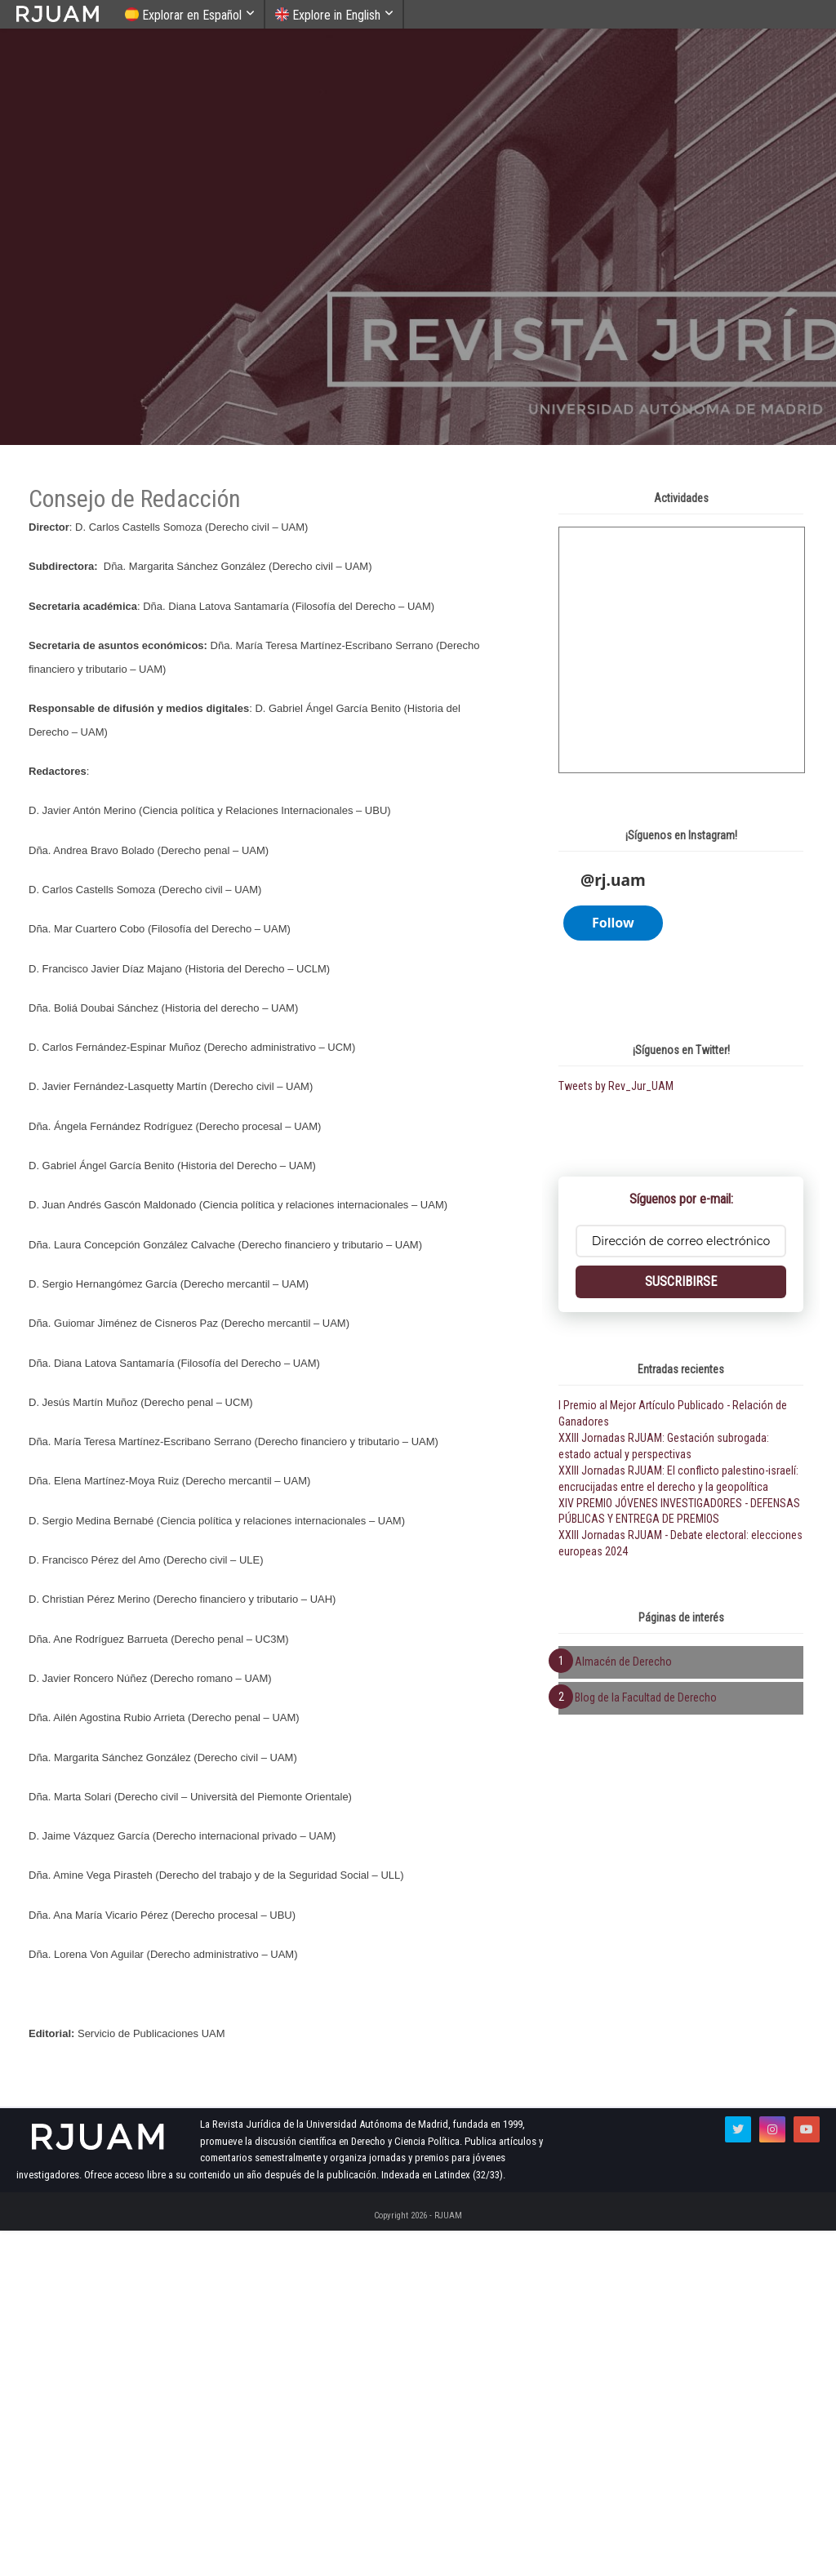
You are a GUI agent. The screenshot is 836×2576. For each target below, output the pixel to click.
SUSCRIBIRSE (681, 1987)
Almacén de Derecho (623, 2367)
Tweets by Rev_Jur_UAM (616, 1791)
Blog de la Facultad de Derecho (646, 2402)
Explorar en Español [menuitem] (183, 15)
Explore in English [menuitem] (327, 15)
